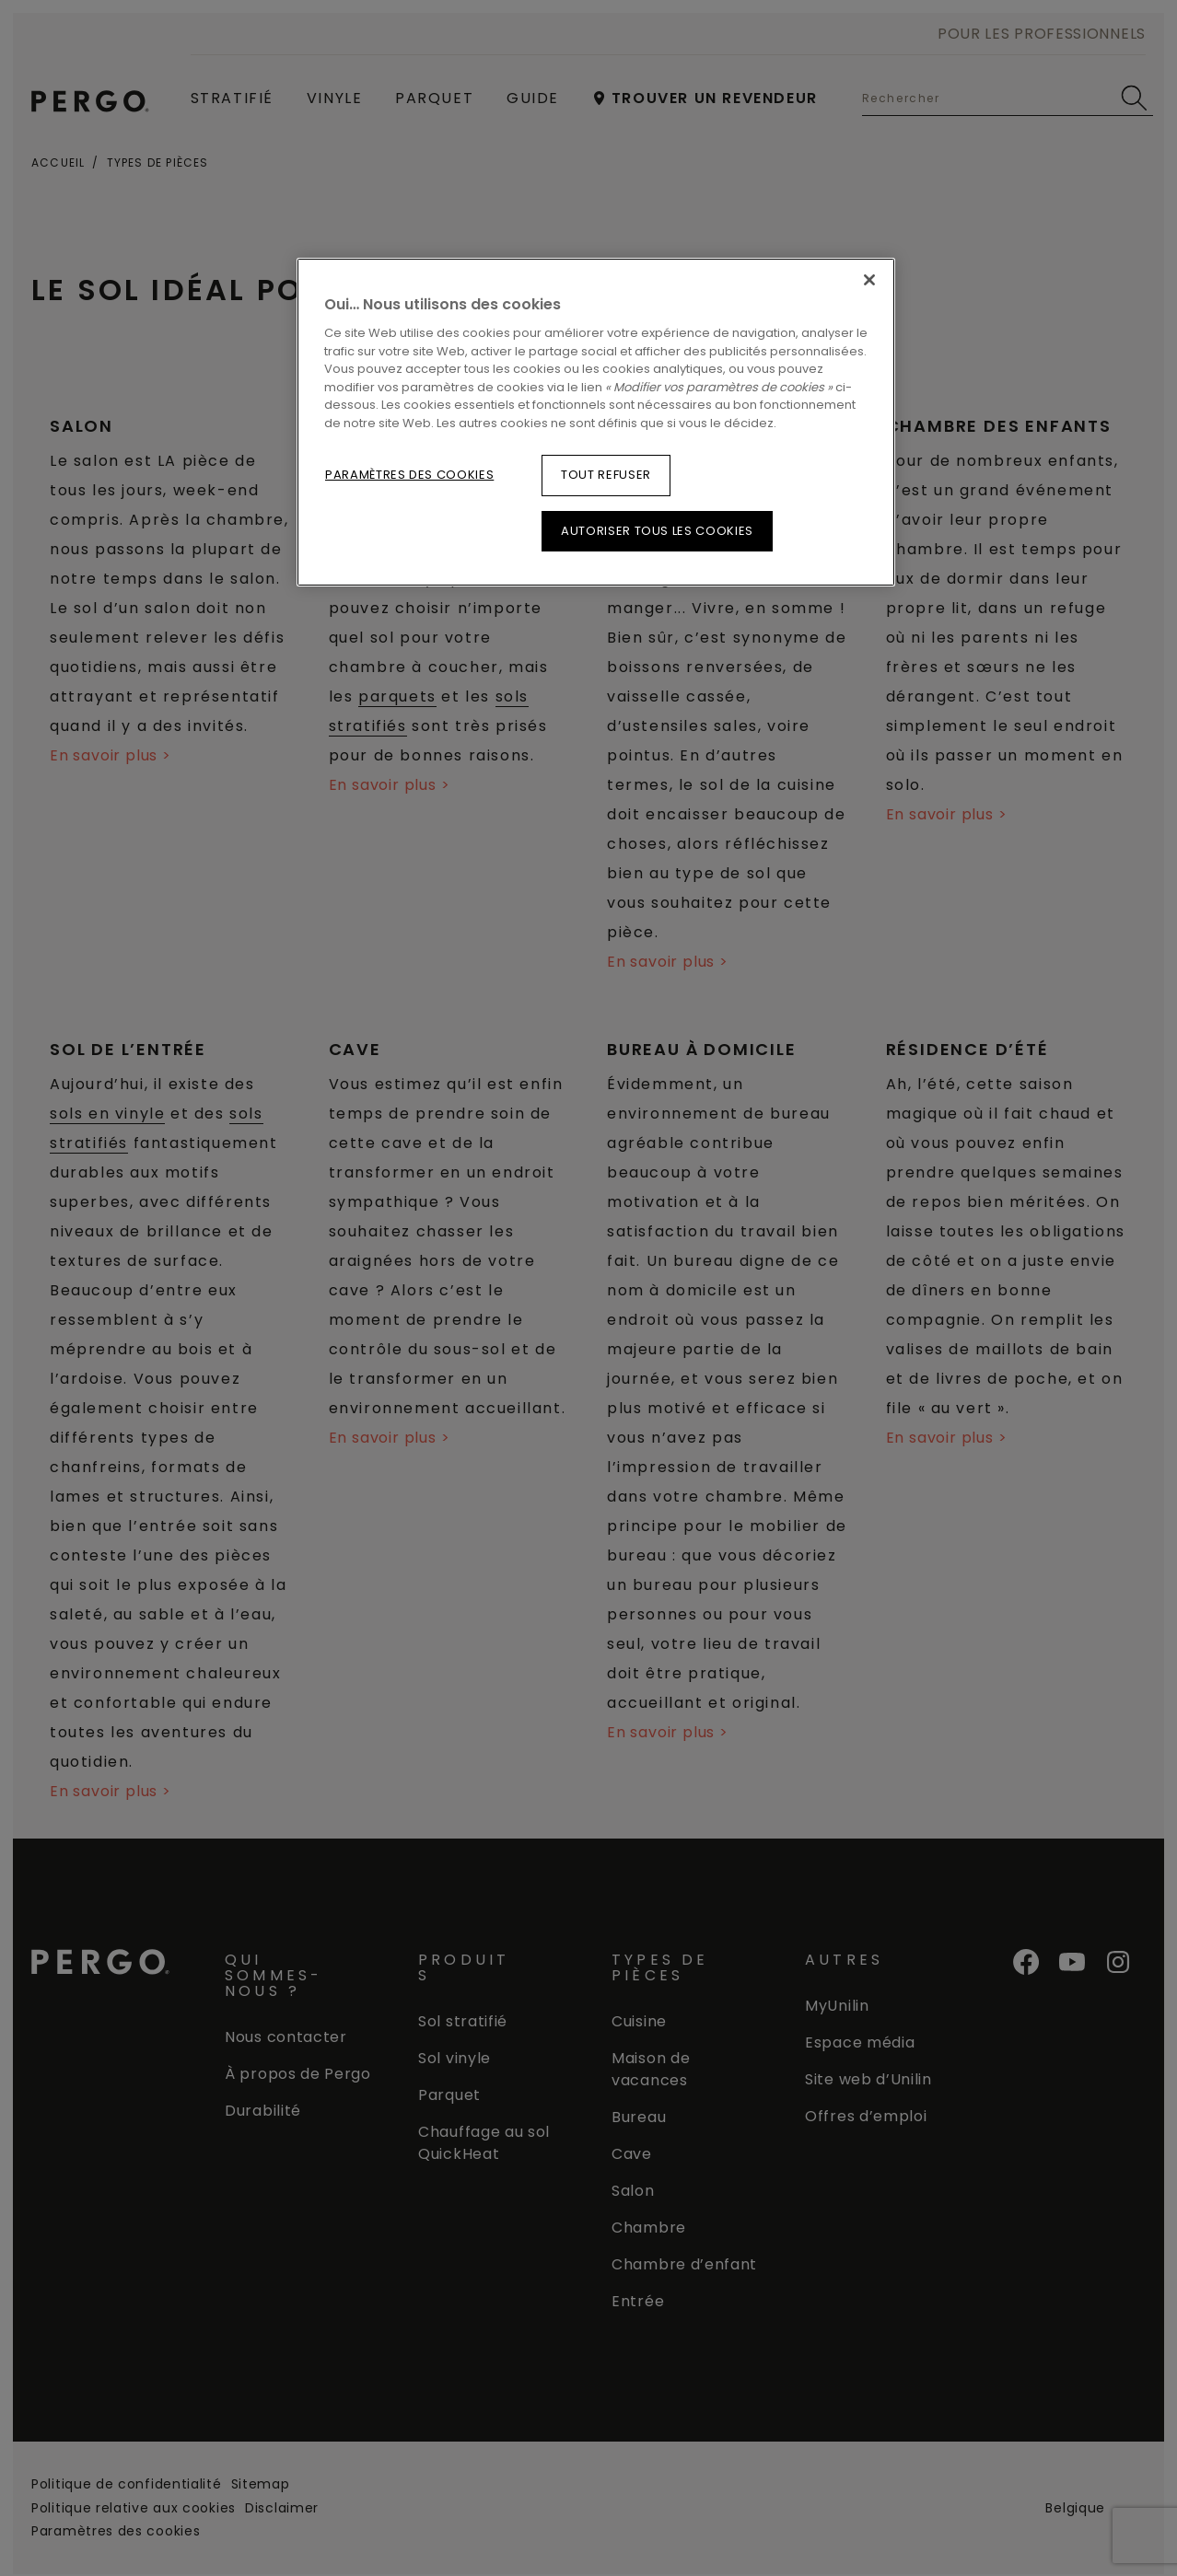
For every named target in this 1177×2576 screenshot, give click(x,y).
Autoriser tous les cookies (657, 531)
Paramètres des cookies (409, 474)
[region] (596, 422)
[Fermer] (869, 280)
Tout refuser (606, 474)
